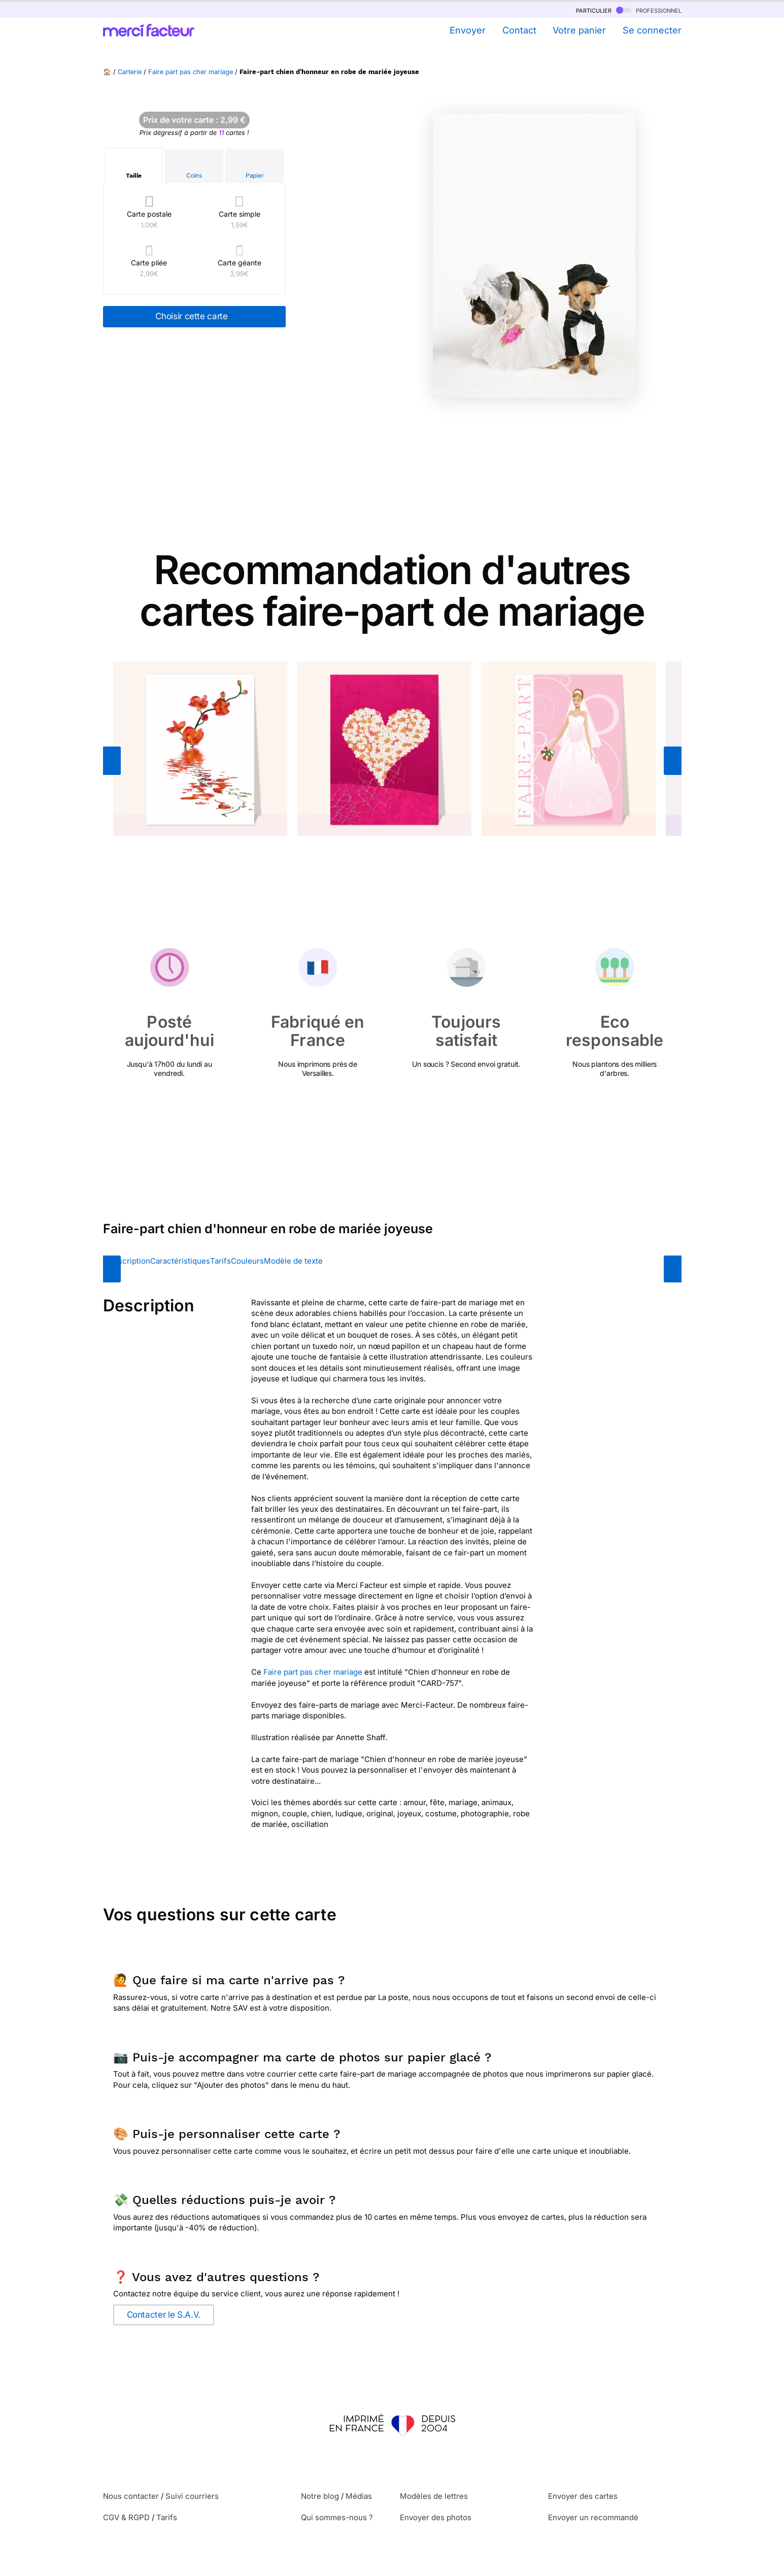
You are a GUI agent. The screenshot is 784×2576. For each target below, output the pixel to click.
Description (129, 1261)
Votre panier (579, 30)
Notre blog (320, 2496)
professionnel (648, 10)
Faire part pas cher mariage (190, 72)
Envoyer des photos (435, 2517)
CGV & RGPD (126, 2517)
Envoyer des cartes (583, 2496)
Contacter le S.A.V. (163, 2315)
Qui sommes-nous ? (337, 2517)
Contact (519, 30)
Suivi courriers (192, 2496)
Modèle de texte (293, 1261)
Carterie (130, 72)
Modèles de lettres (434, 2496)
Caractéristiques (180, 1261)
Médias (359, 2496)
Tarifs (220, 1261)
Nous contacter (131, 2496)
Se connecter (652, 30)
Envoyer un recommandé (593, 2517)
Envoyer (468, 30)
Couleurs (247, 1261)
